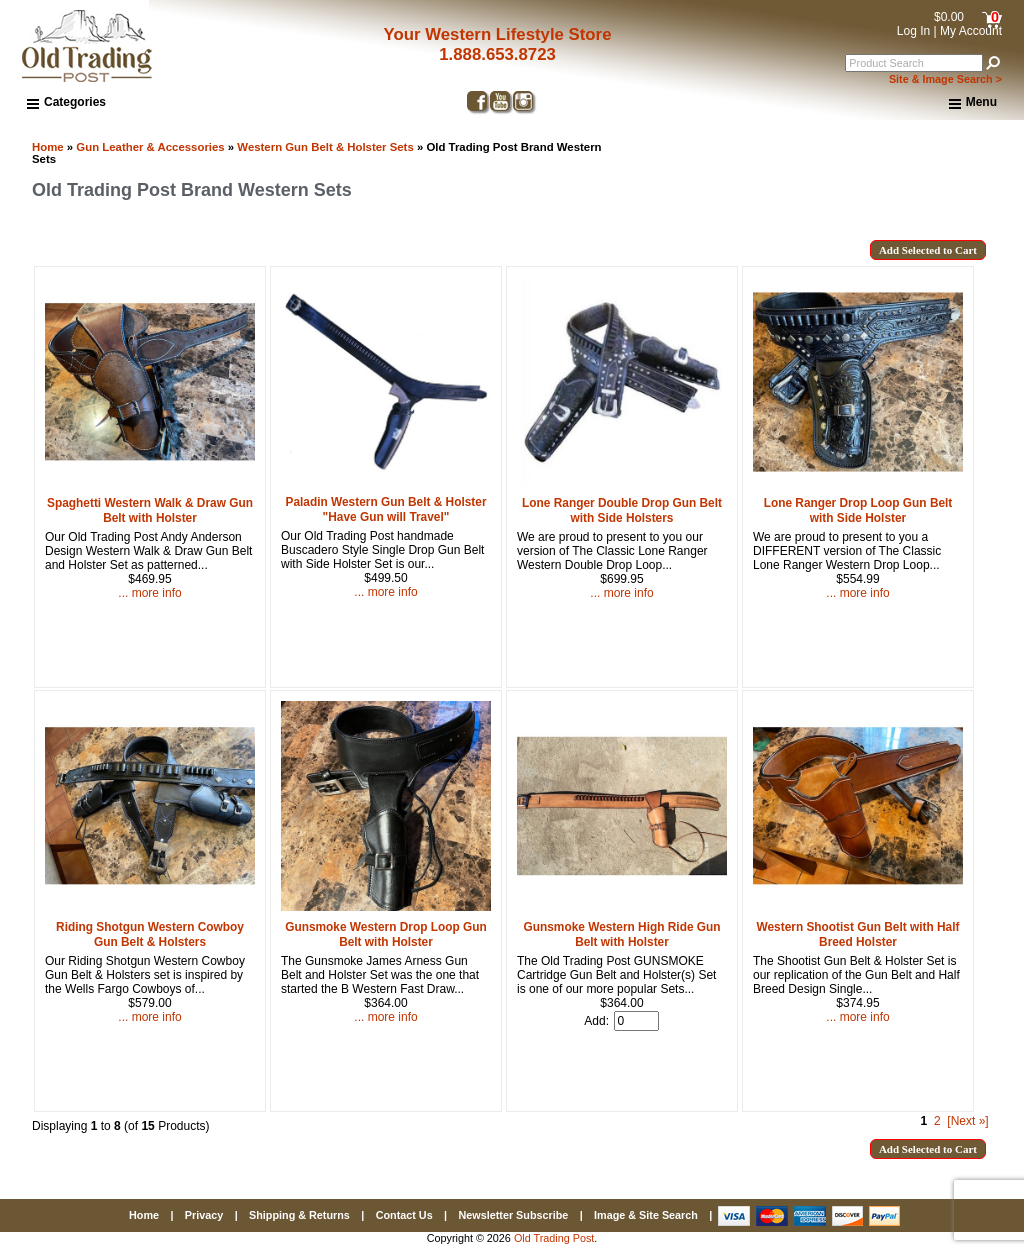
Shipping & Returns (299, 1215)
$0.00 (949, 17)
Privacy (204, 1215)
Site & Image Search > (945, 79)
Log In (913, 31)
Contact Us (404, 1215)
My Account (971, 31)
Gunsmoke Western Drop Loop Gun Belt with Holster (386, 934)
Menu (973, 103)
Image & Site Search (646, 1215)
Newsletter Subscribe (513, 1215)
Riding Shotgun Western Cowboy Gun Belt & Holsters (150, 934)
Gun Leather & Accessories (150, 147)
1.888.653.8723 (497, 54)
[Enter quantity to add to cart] (636, 1021)
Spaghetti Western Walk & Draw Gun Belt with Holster (150, 510)
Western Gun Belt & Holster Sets (325, 147)
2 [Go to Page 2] (937, 1121)
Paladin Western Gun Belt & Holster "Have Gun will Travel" (385, 509)
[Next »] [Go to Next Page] (967, 1121)
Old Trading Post (554, 1238)
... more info (149, 593)
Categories (66, 102)
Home (48, 147)
